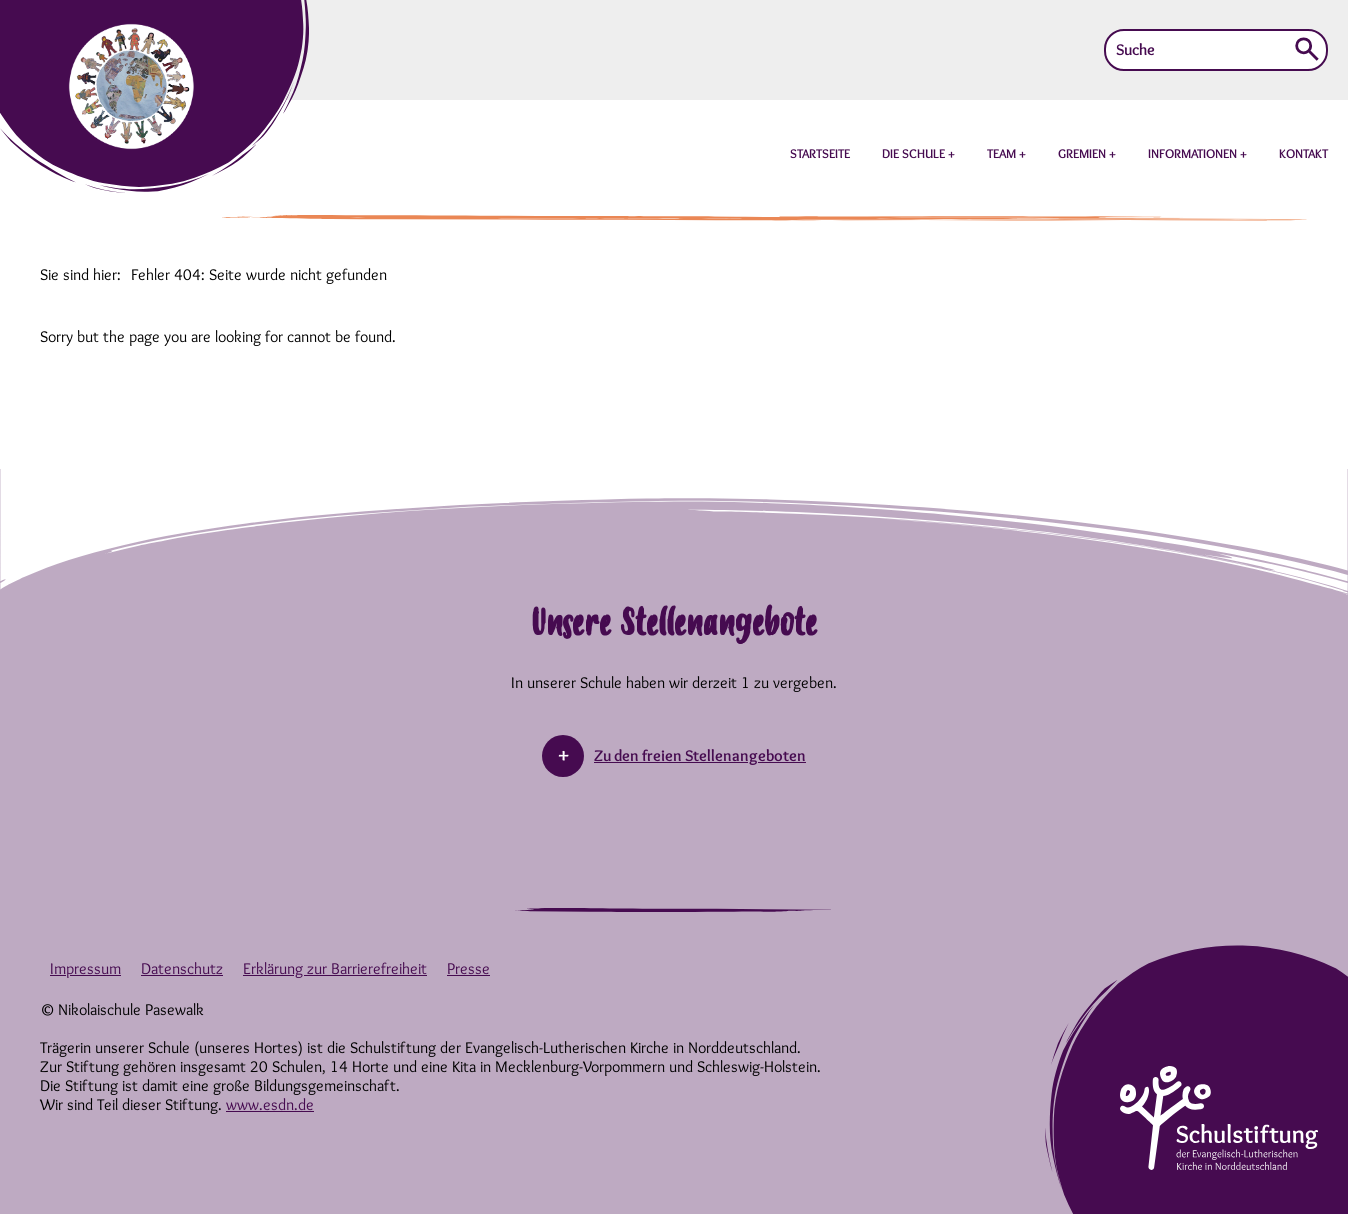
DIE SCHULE (915, 153)
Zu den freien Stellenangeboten (700, 755)
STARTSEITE (820, 153)
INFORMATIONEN (1194, 153)
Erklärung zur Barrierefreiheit (335, 968)
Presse (468, 968)
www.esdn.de (270, 1104)
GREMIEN (1083, 153)
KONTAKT (1303, 153)
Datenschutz (182, 968)
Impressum (85, 968)
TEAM (1003, 153)
